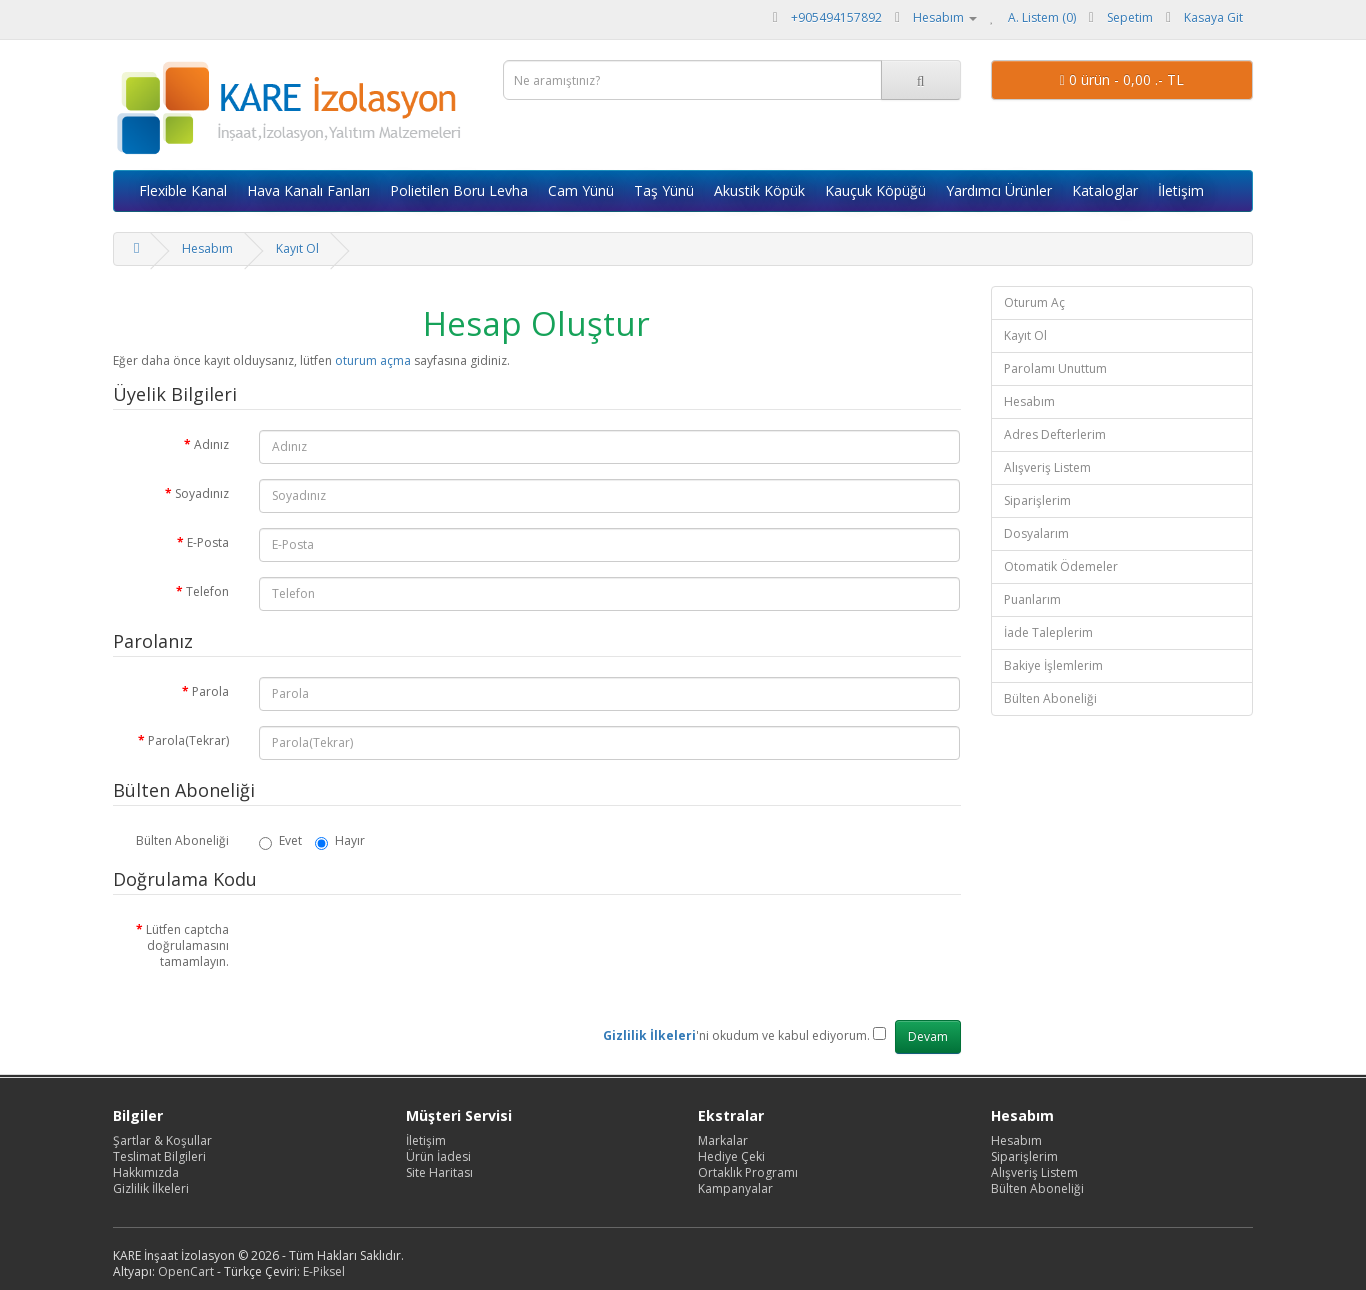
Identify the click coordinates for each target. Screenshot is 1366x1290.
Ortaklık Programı (748, 1172)
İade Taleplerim (1048, 632)
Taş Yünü (664, 190)
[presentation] (411, 954)
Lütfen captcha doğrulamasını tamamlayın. (187, 945)
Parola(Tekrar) (188, 740)
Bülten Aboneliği (182, 840)
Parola (210, 691)
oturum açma (373, 360)
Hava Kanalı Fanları (308, 190)
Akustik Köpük (759, 190)
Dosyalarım (1036, 533)
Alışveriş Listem (1047, 467)
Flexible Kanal (183, 190)
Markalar (723, 1140)
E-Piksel (324, 1271)
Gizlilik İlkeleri (151, 1188)
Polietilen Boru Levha (459, 190)
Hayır (340, 840)
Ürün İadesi (438, 1156)
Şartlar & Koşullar (162, 1140)
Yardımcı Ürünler (999, 190)
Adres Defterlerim (1055, 434)
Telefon (207, 591)
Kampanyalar (735, 1188)
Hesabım (207, 248)
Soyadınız (202, 493)
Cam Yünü (581, 190)
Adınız (211, 444)
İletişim (1181, 190)
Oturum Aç (1034, 302)
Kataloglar (1105, 190)
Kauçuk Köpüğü (875, 190)
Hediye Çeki (731, 1156)
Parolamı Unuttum (1055, 368)
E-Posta (208, 542)
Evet (280, 840)
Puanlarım (1032, 599)
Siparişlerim (1037, 500)
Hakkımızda (146, 1172)
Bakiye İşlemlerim (1053, 665)
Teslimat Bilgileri (159, 1156)
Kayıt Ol (297, 248)
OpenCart (186, 1271)
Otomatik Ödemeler (1061, 566)
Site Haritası (439, 1172)
